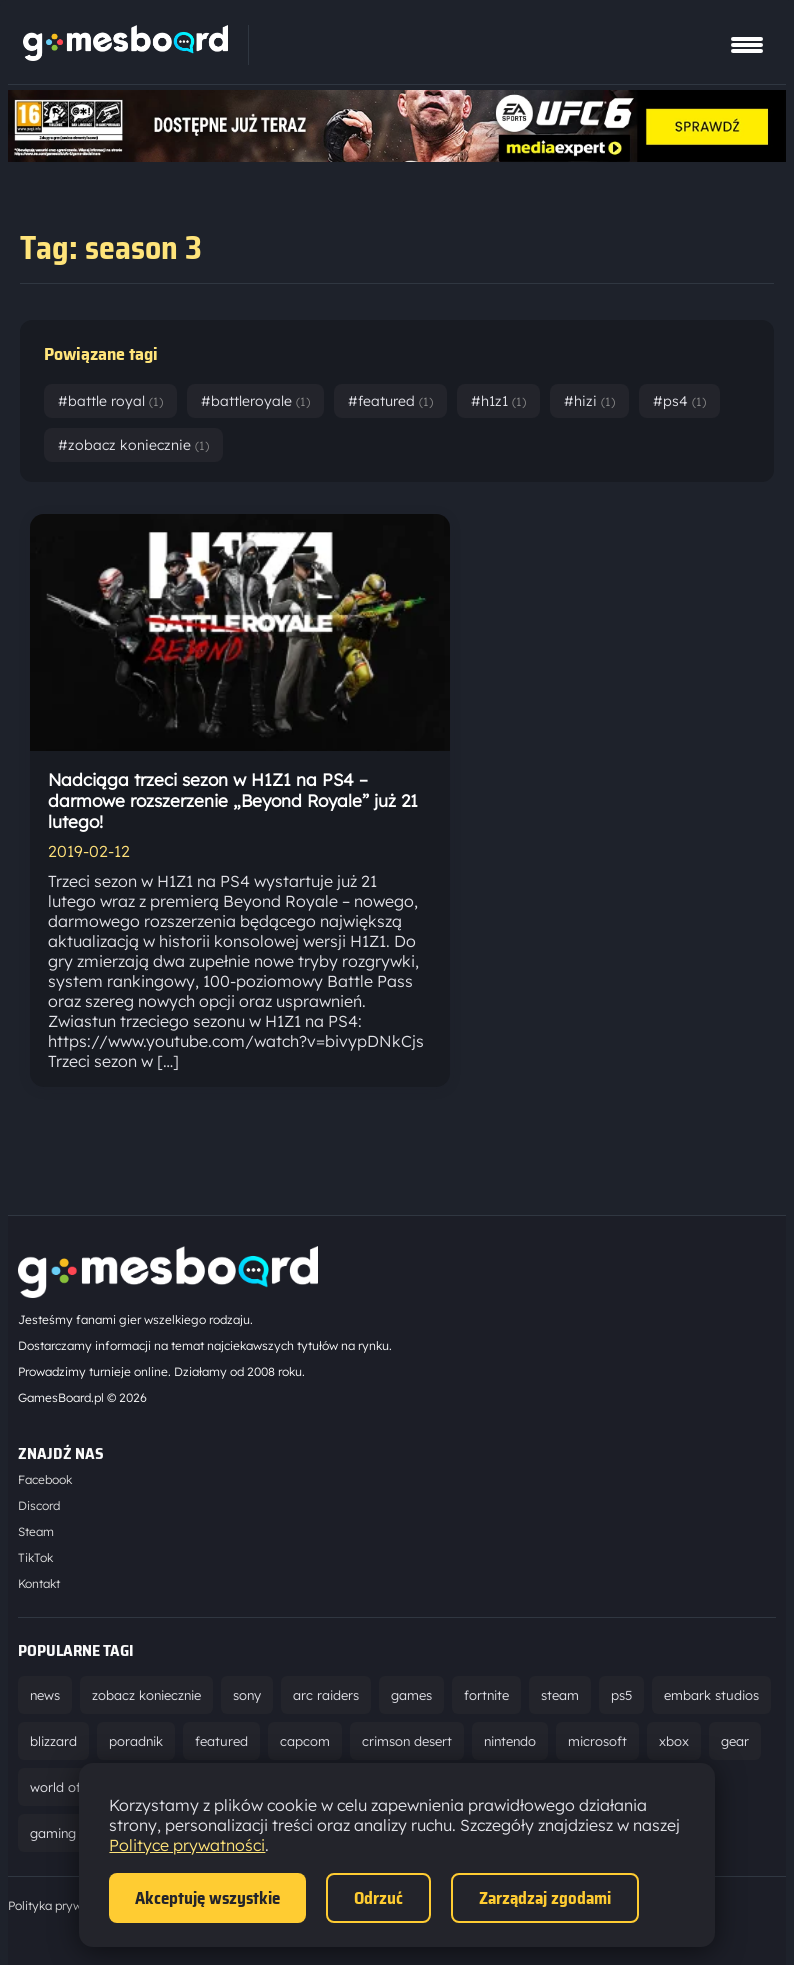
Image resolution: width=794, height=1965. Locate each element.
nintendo (510, 1741)
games (411, 1695)
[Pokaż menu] (747, 45)
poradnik (136, 1741)
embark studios (711, 1695)
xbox (674, 1741)
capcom (305, 1741)
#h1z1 (498, 401)
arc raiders (326, 1695)
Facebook (45, 1479)
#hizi (589, 401)
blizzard (53, 1741)
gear (735, 1741)
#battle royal (110, 401)
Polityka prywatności (65, 1905)
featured (221, 1741)
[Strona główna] (125, 55)
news (45, 1695)
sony (247, 1695)
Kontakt (39, 1583)
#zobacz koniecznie (133, 445)
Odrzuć (378, 1898)
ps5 (621, 1695)
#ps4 (679, 401)
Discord (39, 1505)
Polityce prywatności (187, 1845)
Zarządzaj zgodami (545, 1898)
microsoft (597, 1741)
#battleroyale (255, 401)
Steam (36, 1531)
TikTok (35, 1557)
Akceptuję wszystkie (207, 1898)
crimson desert (407, 1741)
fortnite (486, 1695)
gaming (53, 1833)
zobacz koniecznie (146, 1695)
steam (560, 1695)
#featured (390, 401)
